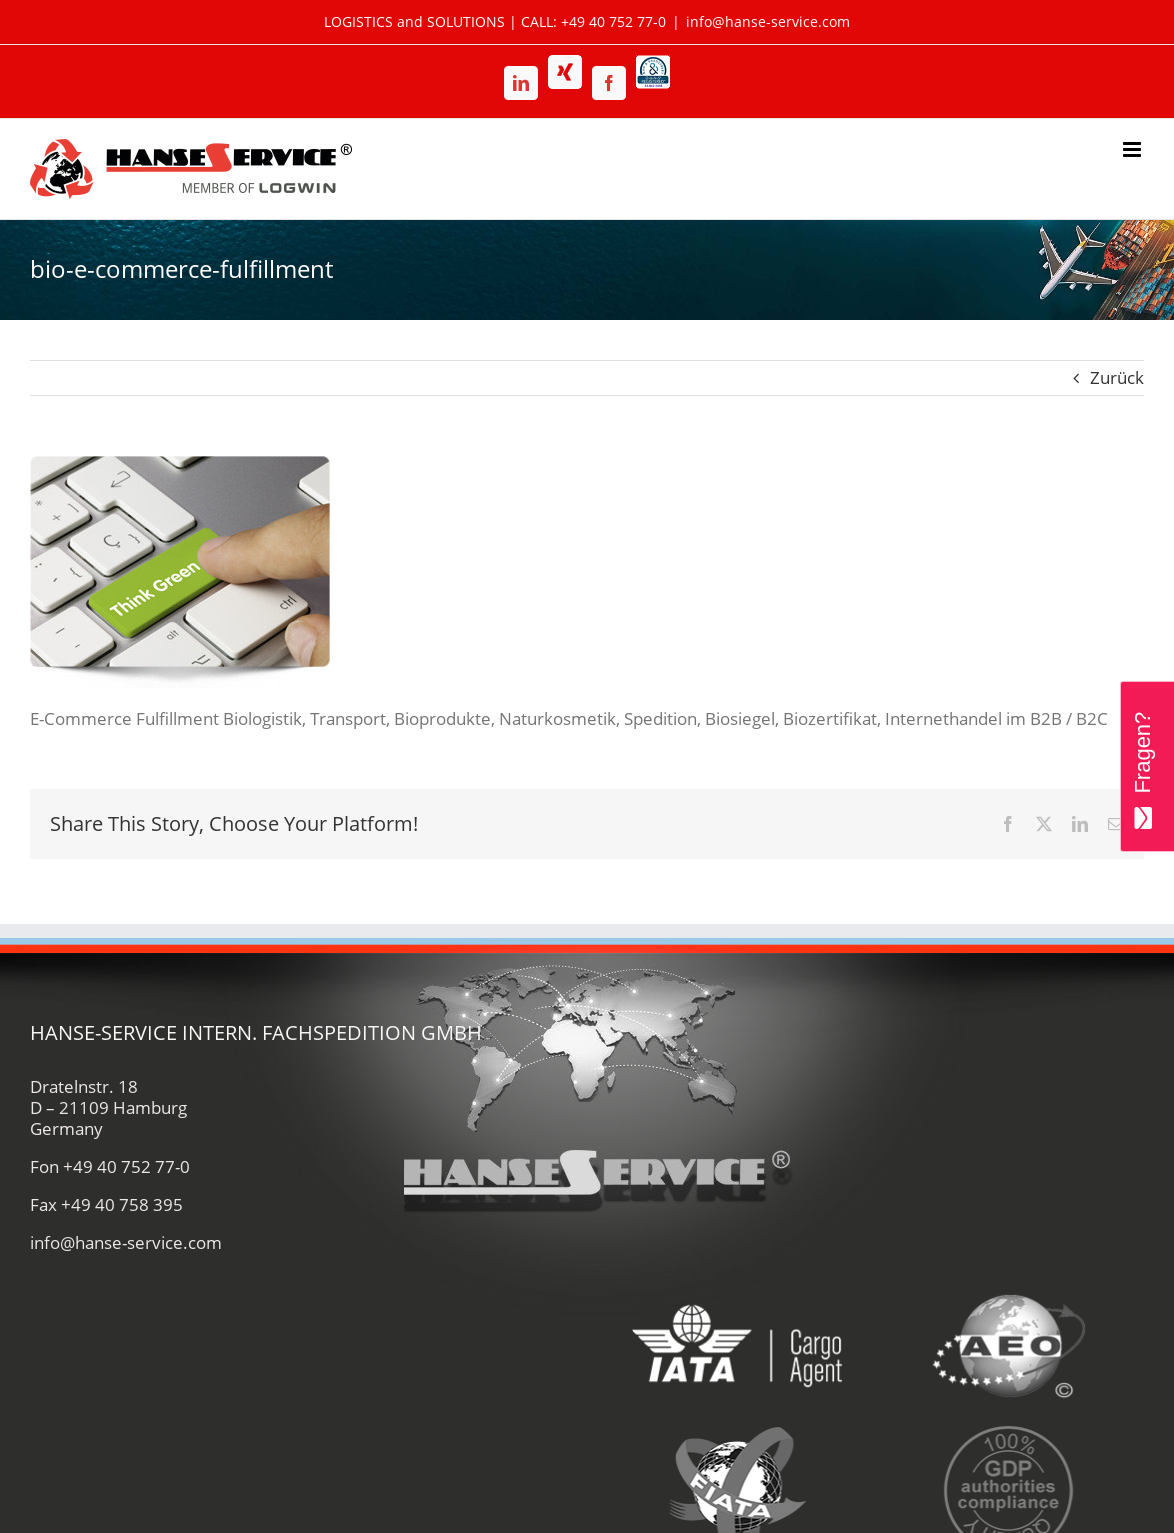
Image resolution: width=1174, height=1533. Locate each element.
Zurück (1117, 377)
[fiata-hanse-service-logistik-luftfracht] (737, 1428)
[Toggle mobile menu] (1133, 149)
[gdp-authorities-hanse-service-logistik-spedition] (1008, 1428)
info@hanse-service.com (768, 21)
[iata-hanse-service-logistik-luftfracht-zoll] (737, 1284)
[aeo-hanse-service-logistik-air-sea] (1008, 1284)
